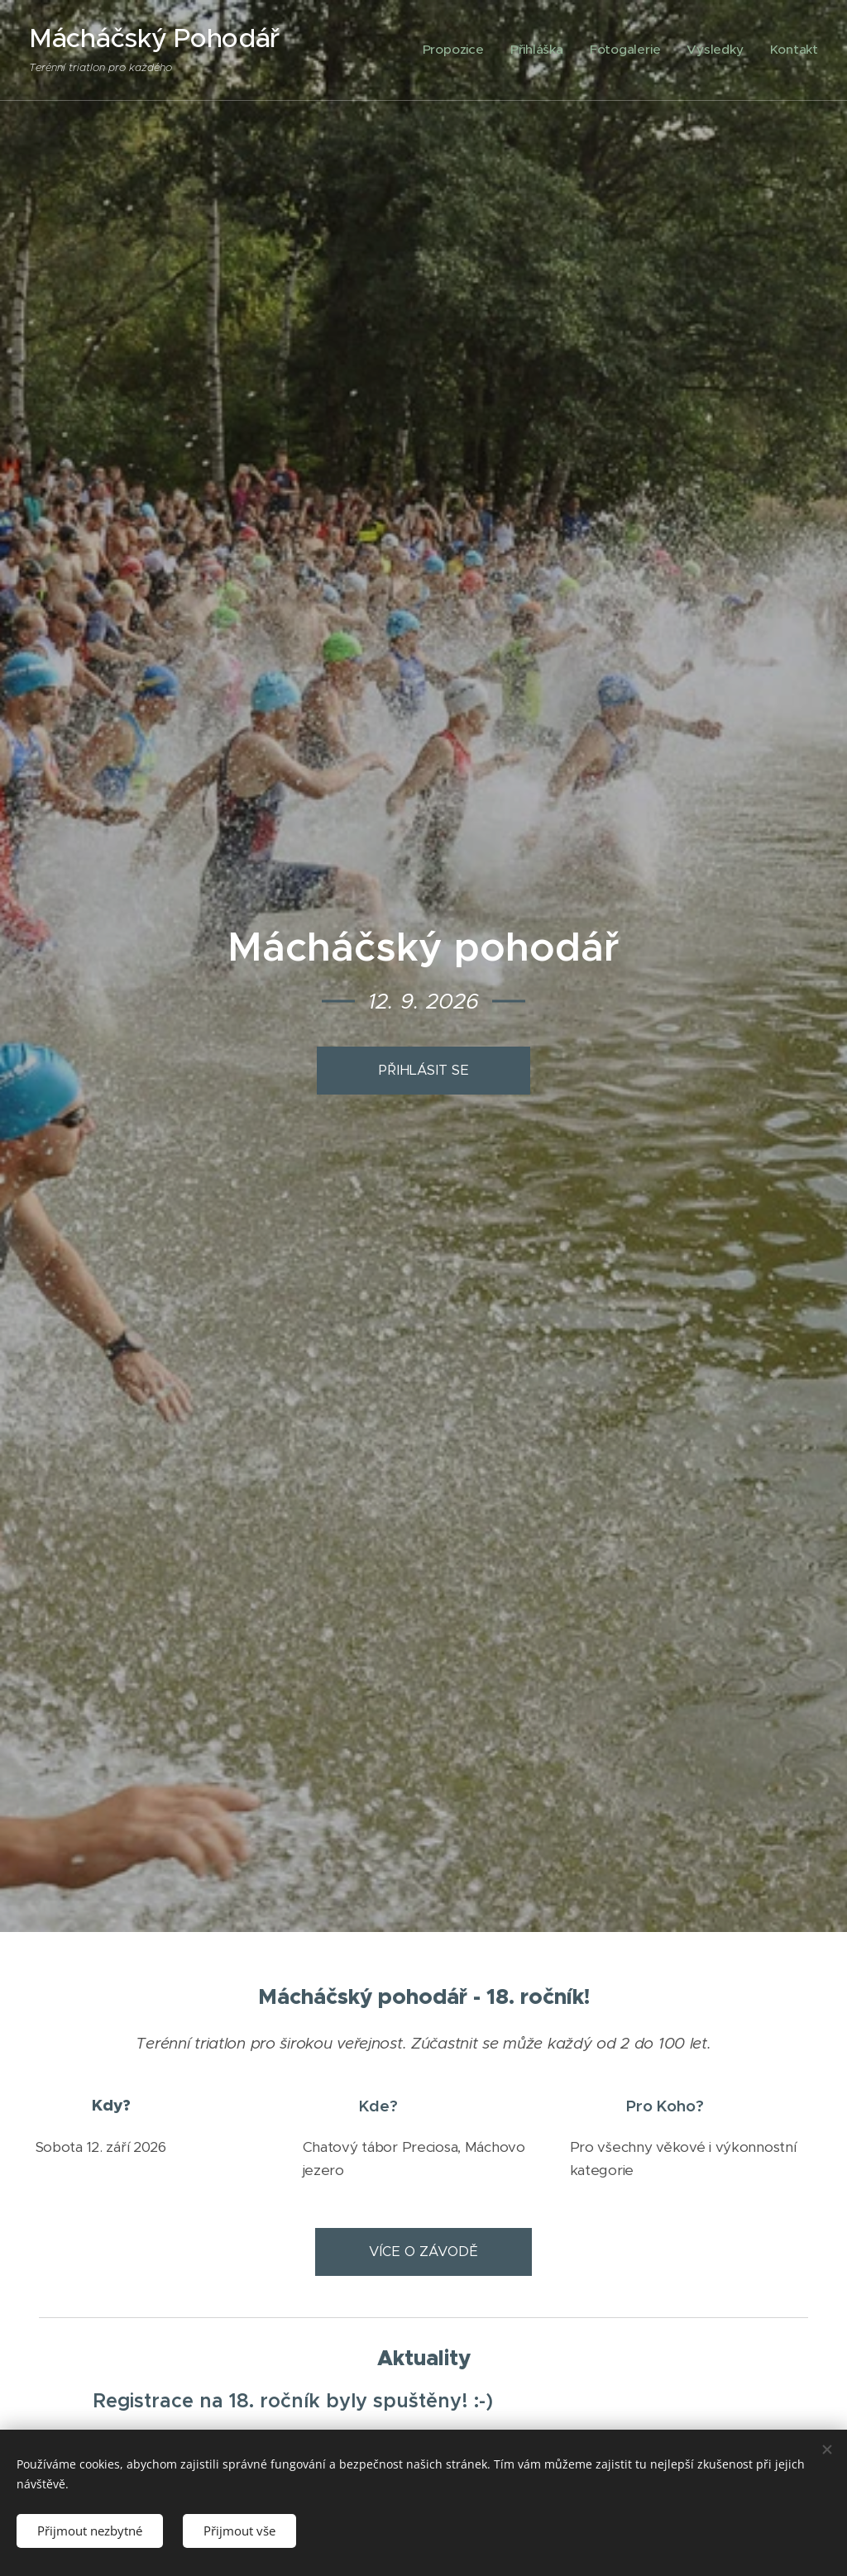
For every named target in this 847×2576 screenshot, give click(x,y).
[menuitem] (484, 50)
